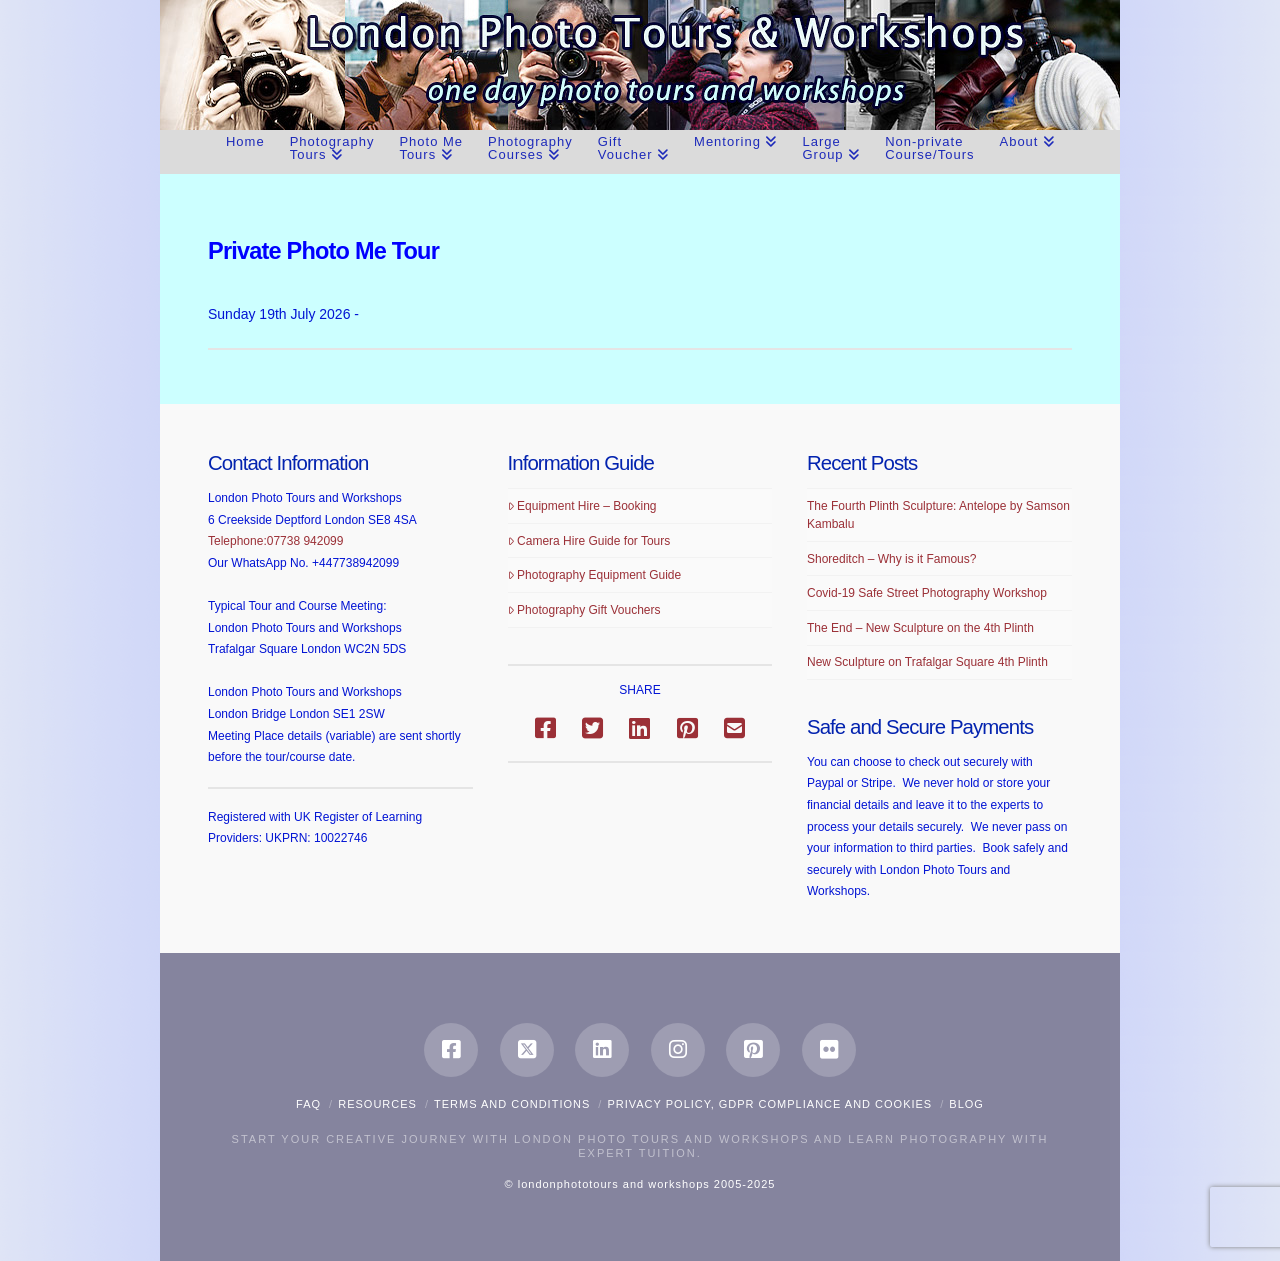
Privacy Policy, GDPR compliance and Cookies (769, 1104)
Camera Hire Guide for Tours (589, 541)
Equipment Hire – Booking (582, 506)
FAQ (308, 1104)
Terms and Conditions (512, 1104)
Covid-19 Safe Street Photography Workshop (927, 593)
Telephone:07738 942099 (275, 541)
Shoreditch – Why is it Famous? (891, 559)
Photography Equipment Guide (595, 575)
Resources (377, 1104)
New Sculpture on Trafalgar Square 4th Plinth (927, 662)
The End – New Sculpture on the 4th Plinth (920, 628)
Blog (966, 1104)
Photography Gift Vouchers (584, 610)
